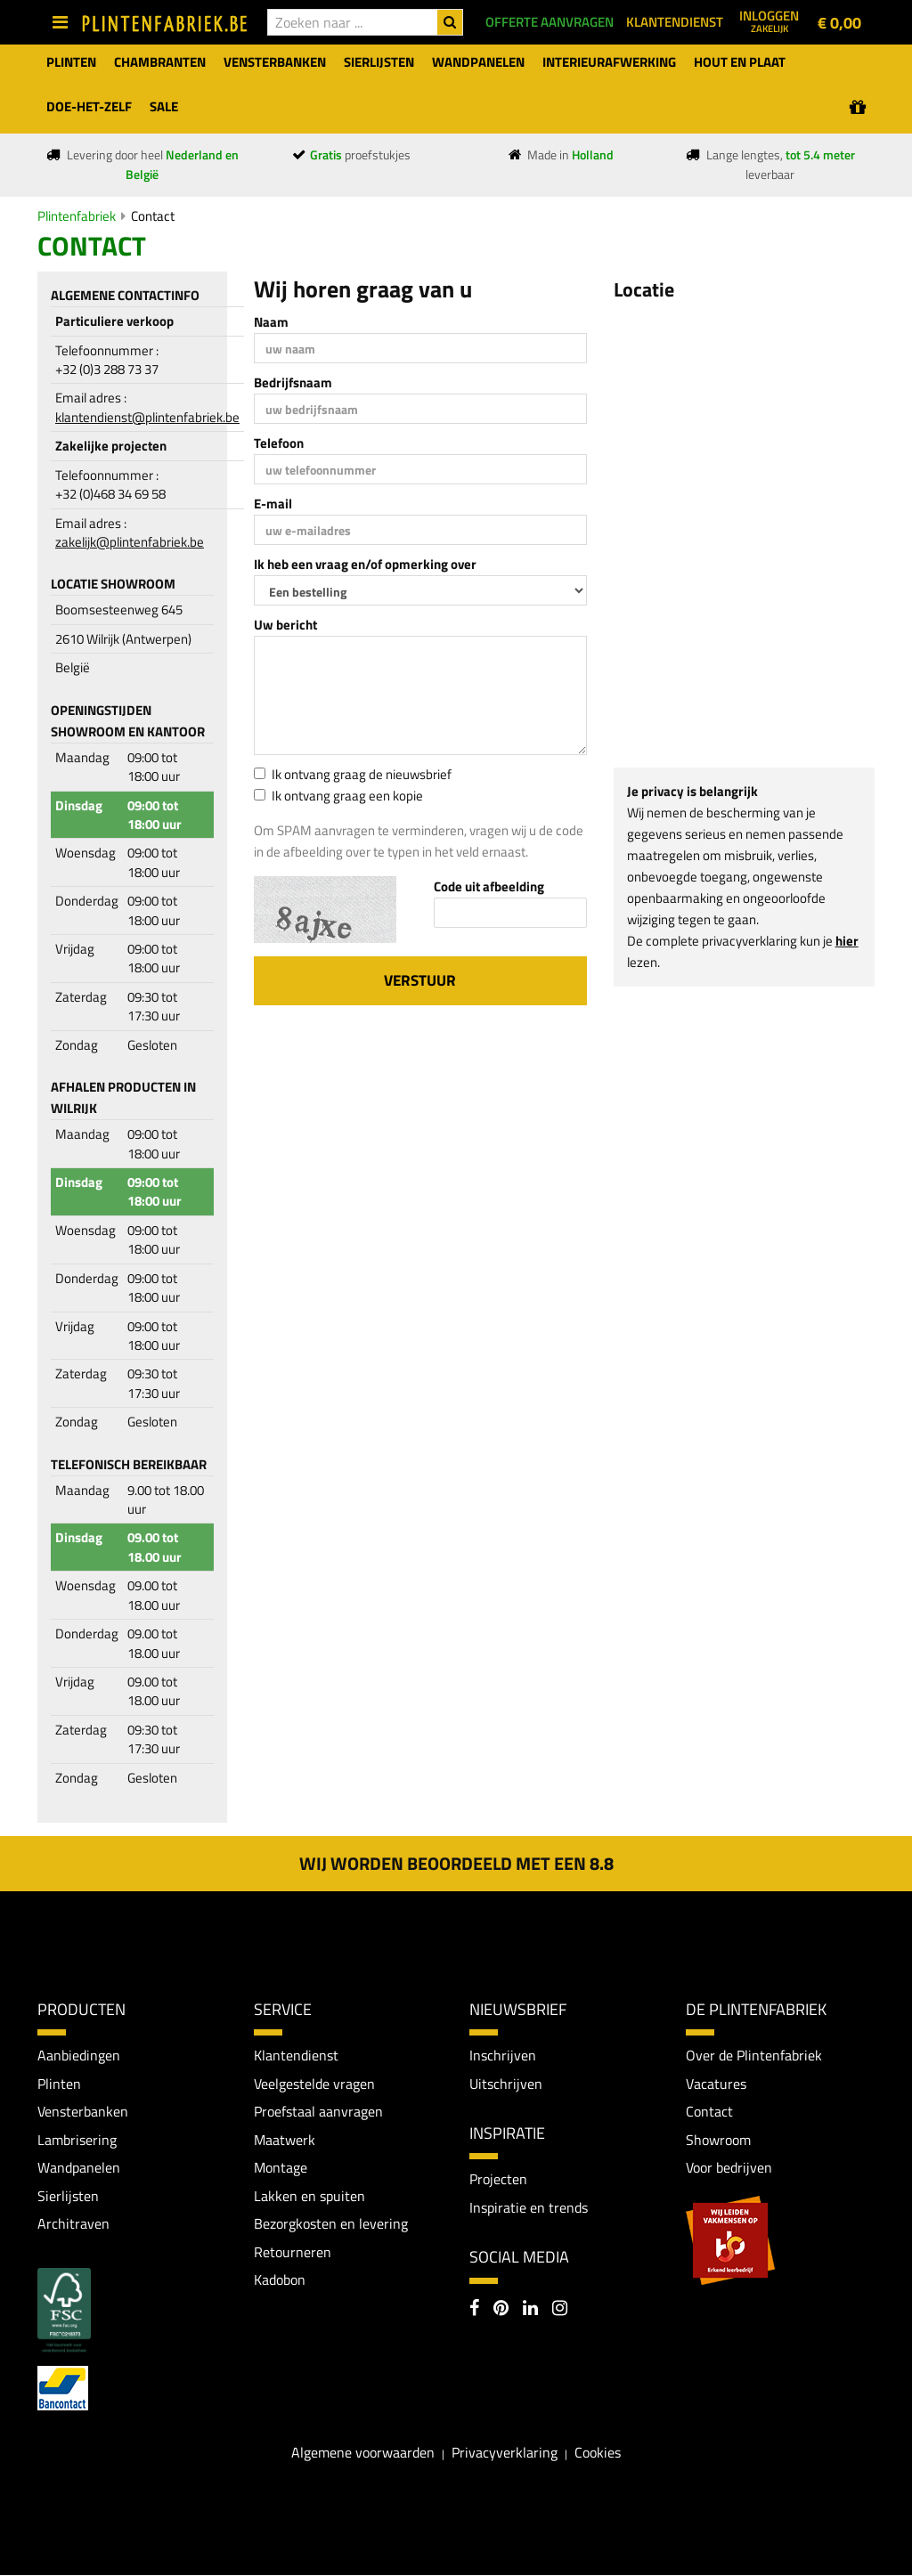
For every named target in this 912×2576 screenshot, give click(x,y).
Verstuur (420, 980)
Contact (153, 216)
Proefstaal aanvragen (318, 2112)
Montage (280, 2168)
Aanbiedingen (78, 2055)
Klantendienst (296, 2055)
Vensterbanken (82, 2112)
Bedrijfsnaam (293, 382)
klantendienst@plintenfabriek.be (147, 417)
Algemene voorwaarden (363, 2452)
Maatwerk (284, 2139)
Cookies (597, 2452)
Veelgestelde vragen (314, 2083)
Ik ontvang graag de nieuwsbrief (353, 774)
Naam (271, 322)
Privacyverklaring (505, 2452)
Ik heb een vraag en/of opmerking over (365, 564)
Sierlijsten (68, 2195)
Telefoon (279, 443)
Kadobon (279, 2280)
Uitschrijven (505, 2083)
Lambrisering (77, 2139)
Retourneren (292, 2252)
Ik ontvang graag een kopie (338, 795)
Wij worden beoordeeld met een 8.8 (456, 1863)
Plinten (59, 2083)
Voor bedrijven (729, 2168)
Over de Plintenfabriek (754, 2055)
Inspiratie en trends (528, 2207)
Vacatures (716, 2083)
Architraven (73, 2224)
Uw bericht (285, 624)
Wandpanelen (78, 2168)
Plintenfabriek (76, 216)
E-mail (273, 503)
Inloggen (769, 20)
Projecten (498, 2179)
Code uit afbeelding (489, 886)
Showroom (718, 2139)
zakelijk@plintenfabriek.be (129, 542)
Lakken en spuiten (309, 2195)
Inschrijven (502, 2055)
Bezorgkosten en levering (331, 2224)
